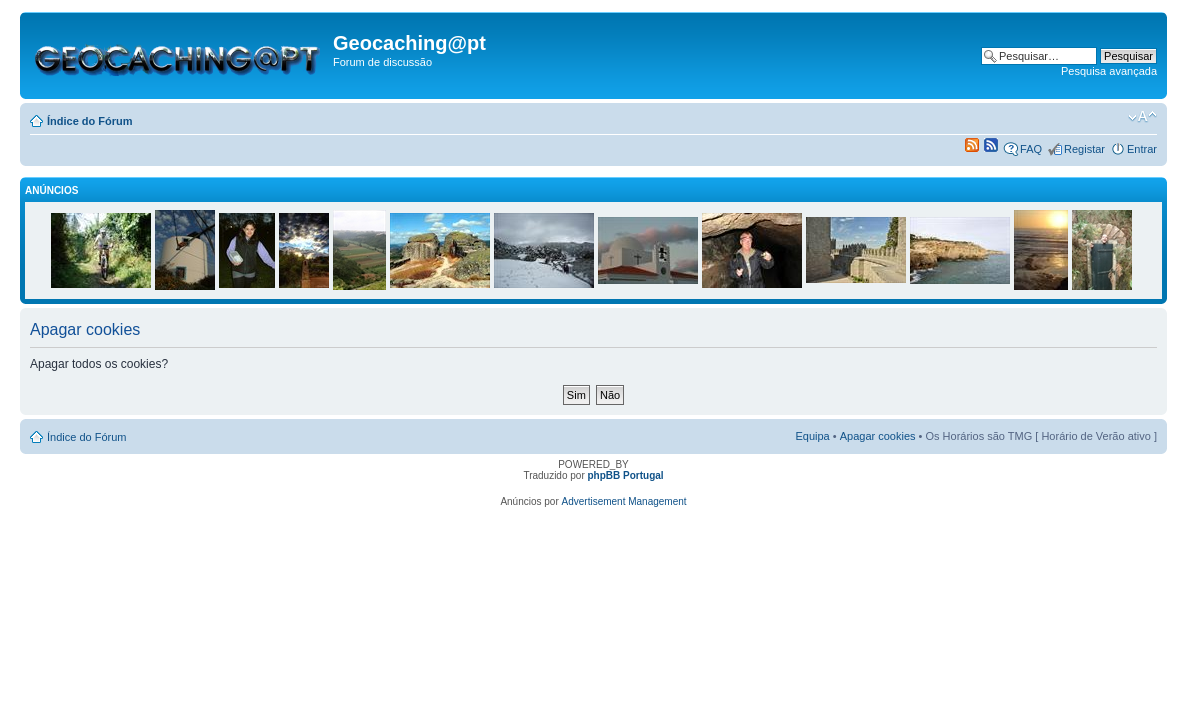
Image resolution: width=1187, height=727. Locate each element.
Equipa (812, 436)
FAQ (1031, 149)
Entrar (1142, 149)
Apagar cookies (878, 436)
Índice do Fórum (90, 121)
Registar (1084, 149)
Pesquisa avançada (1109, 71)
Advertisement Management (624, 501)
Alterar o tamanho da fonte (1142, 117)
